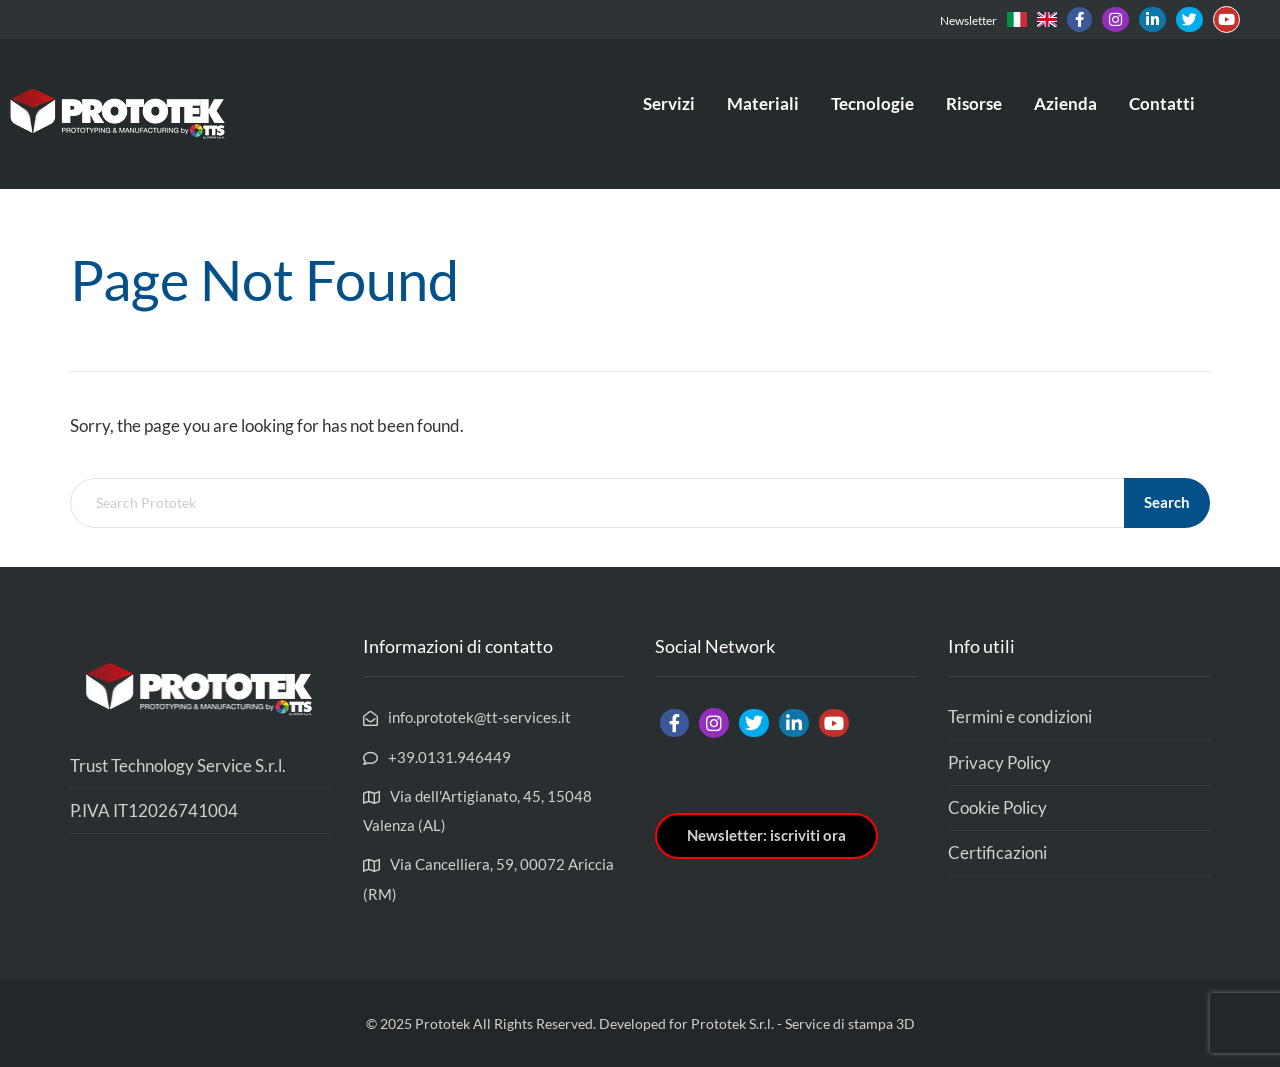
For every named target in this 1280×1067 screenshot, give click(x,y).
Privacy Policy (999, 762)
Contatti (1162, 103)
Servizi (669, 103)
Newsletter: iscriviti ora (766, 835)
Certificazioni (997, 852)
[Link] (1017, 20)
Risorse (974, 103)
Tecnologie (872, 103)
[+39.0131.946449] (437, 757)
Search (1167, 502)
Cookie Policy (997, 807)
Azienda (1065, 103)
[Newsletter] (965, 20)
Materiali (763, 103)
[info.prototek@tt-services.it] (467, 717)
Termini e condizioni (1020, 716)
